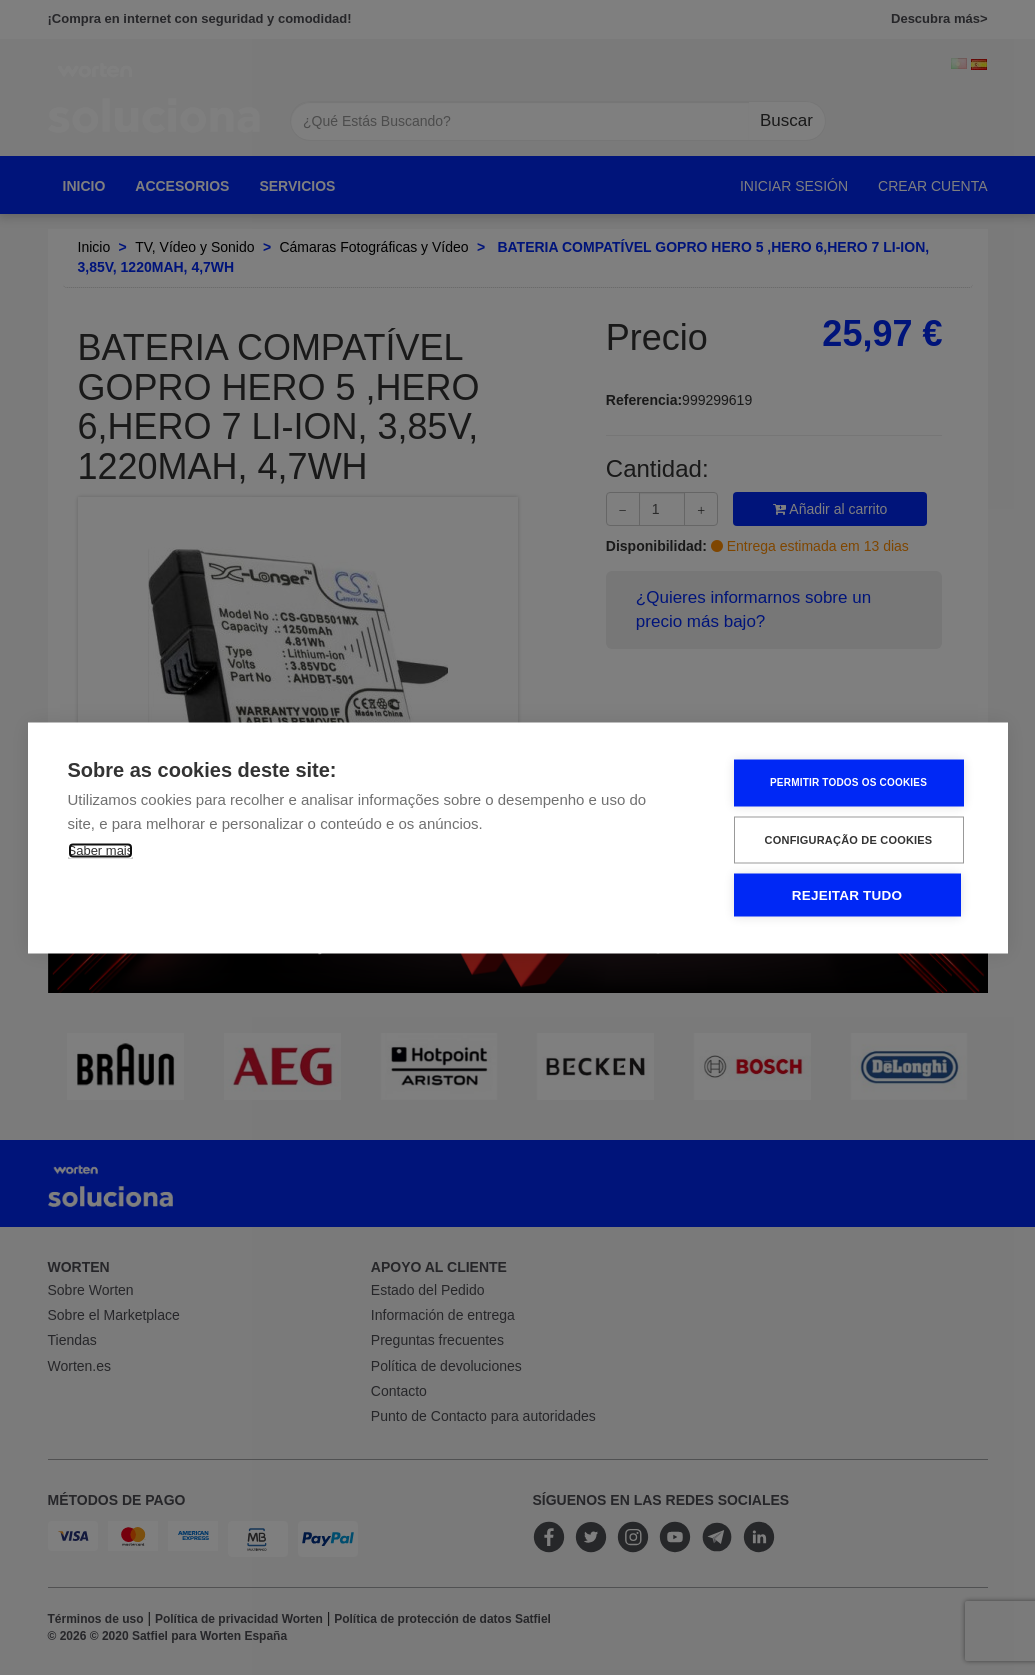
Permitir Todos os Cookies (848, 782)
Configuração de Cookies (849, 839)
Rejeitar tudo (847, 894)
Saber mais (101, 849)
